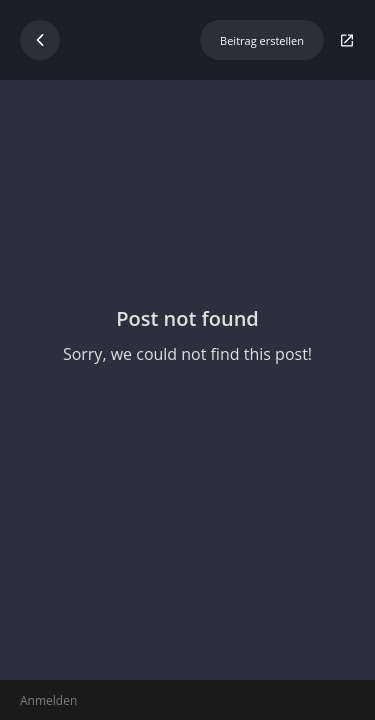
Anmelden (48, 700)
